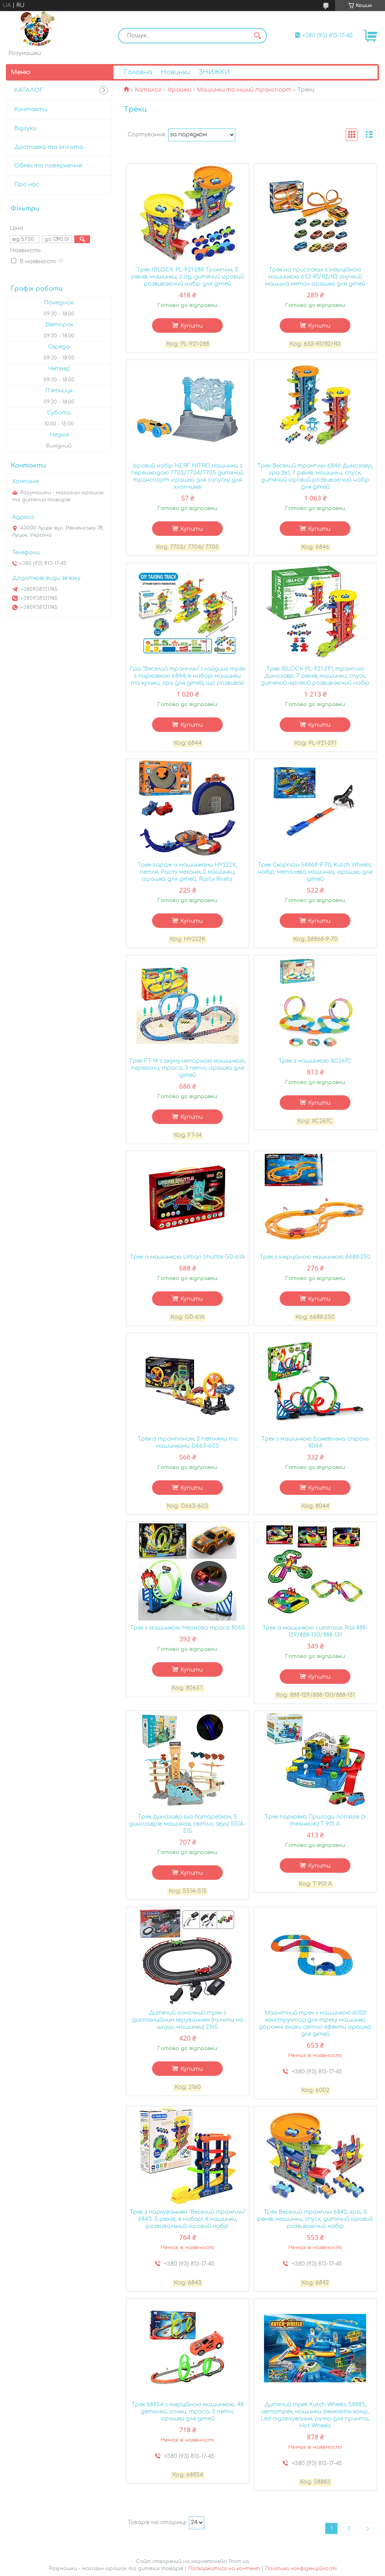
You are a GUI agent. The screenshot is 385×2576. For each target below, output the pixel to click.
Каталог (148, 90)
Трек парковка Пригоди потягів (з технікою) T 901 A (315, 1820)
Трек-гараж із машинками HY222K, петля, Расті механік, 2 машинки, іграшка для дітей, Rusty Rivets (187, 872)
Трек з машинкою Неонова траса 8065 (187, 1628)
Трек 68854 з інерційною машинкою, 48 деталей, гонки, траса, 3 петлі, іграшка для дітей (188, 2412)
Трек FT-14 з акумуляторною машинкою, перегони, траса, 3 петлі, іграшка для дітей (187, 1068)
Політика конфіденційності (301, 2568)
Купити (191, 326)
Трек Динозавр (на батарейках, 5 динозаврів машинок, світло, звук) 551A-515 (187, 1824)
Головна (138, 72)
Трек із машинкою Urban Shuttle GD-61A (187, 1257)
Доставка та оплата (48, 147)
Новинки (175, 72)
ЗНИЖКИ (214, 72)
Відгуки (25, 128)
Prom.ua (239, 2561)
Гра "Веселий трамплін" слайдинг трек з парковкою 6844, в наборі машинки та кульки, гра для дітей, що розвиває (187, 676)
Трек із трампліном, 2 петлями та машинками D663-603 (188, 1442)
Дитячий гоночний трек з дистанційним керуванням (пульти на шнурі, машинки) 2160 (187, 2020)
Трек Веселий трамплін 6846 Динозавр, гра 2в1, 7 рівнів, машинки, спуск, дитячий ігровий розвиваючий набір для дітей (315, 476)
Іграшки (179, 90)
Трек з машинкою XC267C (315, 1061)
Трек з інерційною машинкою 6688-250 (315, 1257)
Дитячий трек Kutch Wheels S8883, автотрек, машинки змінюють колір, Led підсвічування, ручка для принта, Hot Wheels (315, 2415)
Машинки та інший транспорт (244, 90)
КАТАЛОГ (28, 90)
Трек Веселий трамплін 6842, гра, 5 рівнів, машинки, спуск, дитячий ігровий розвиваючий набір (315, 2219)
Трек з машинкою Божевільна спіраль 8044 (315, 1442)
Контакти (30, 109)
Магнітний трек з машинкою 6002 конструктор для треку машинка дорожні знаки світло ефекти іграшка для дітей (315, 2023)
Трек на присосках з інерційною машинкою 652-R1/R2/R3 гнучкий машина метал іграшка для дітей (315, 277)
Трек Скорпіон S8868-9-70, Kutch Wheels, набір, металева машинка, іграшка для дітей (315, 872)
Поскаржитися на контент (224, 2568)
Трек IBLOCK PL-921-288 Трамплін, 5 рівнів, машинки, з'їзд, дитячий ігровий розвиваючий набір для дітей (187, 277)
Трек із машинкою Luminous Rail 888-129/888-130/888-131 (315, 1631)
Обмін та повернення (48, 165)
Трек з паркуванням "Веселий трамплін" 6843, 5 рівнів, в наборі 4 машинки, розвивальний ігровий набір (188, 2219)
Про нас (26, 184)
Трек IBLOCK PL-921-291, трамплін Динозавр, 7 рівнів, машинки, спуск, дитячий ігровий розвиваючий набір (315, 676)
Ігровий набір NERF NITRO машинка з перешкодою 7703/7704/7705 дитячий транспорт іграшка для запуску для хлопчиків (187, 476)
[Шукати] (257, 36)
